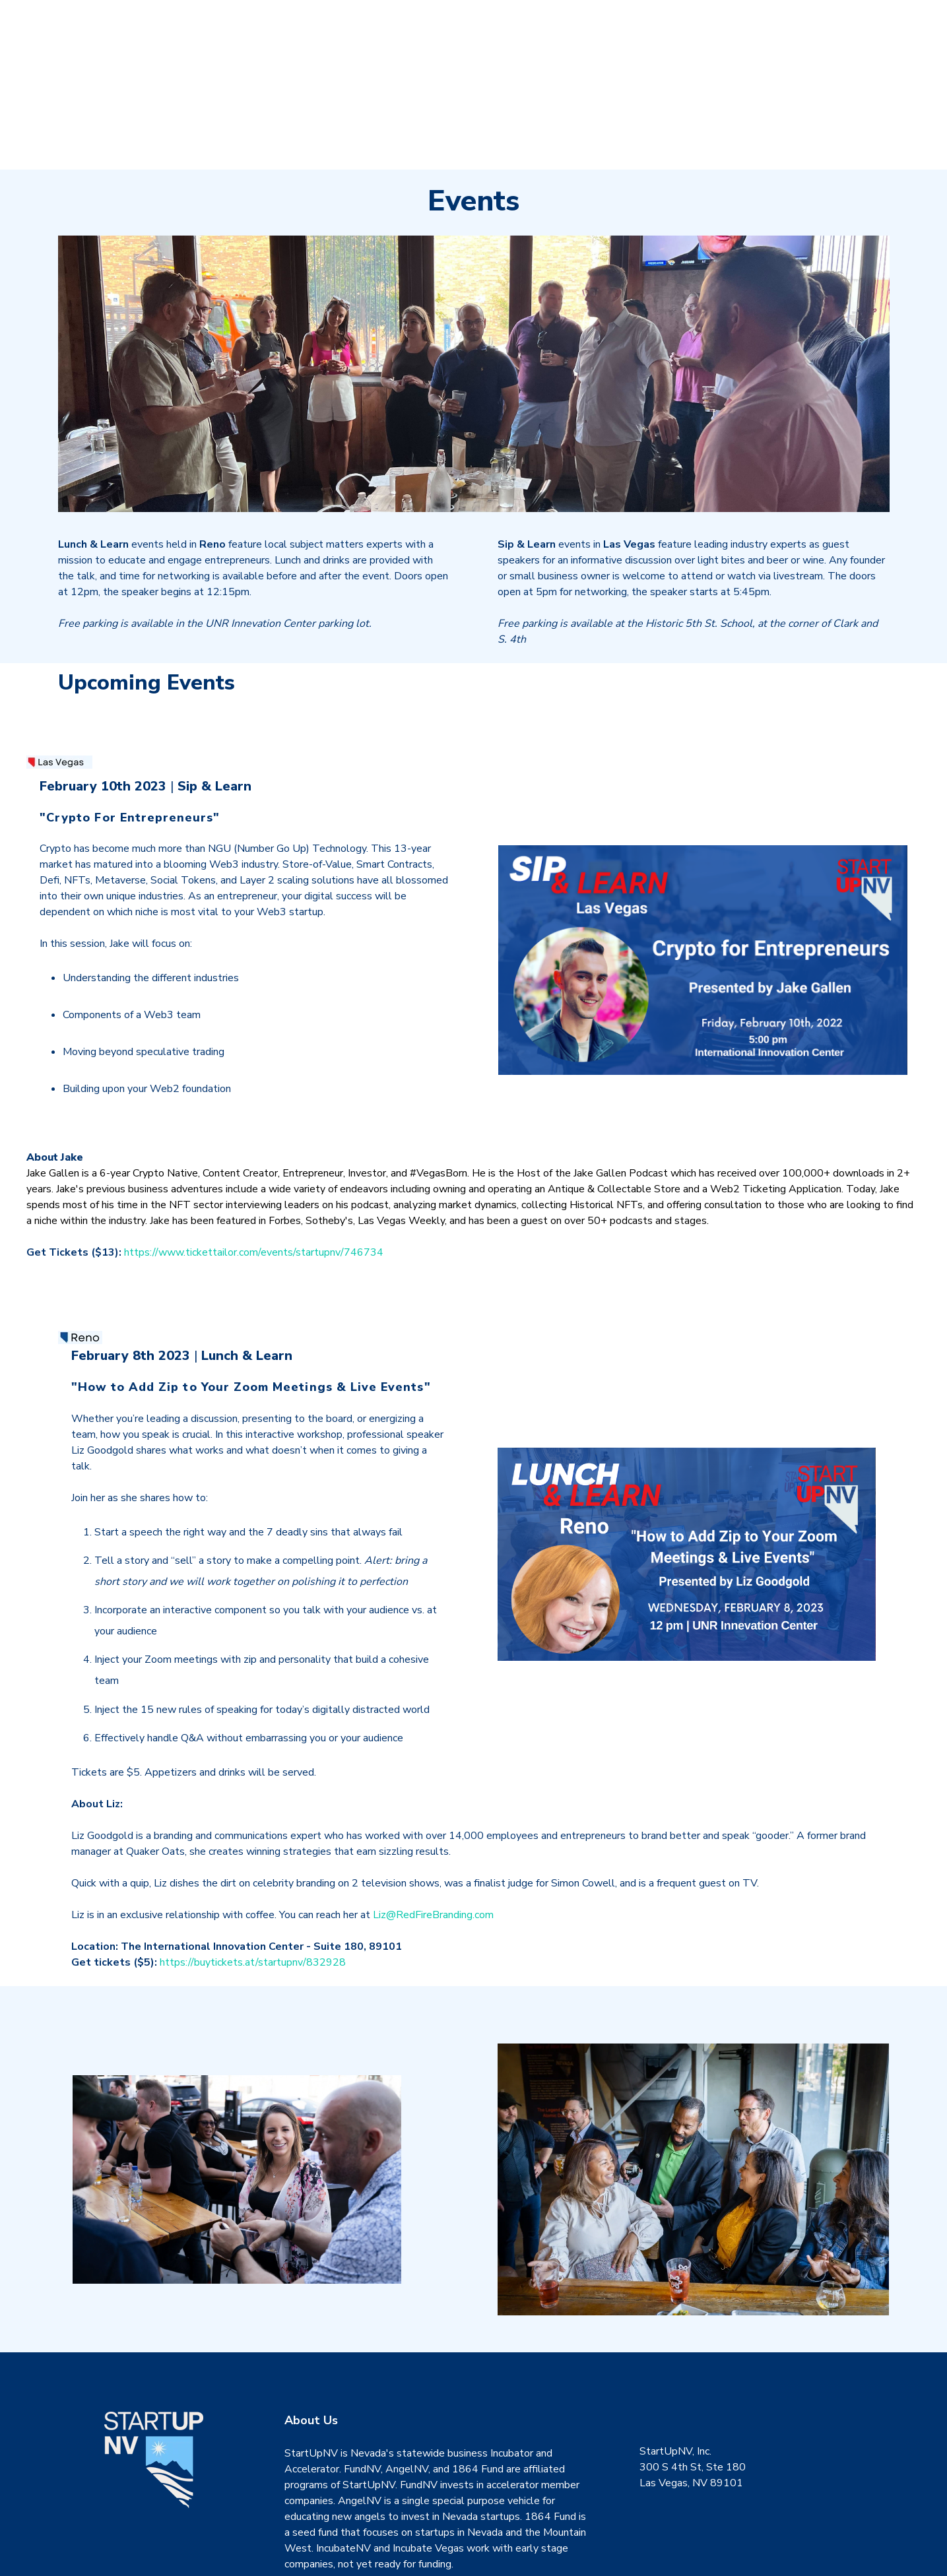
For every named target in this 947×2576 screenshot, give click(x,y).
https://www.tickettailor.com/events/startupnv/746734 (253, 1176)
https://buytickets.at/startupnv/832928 (253, 1886)
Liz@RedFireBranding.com (433, 1839)
